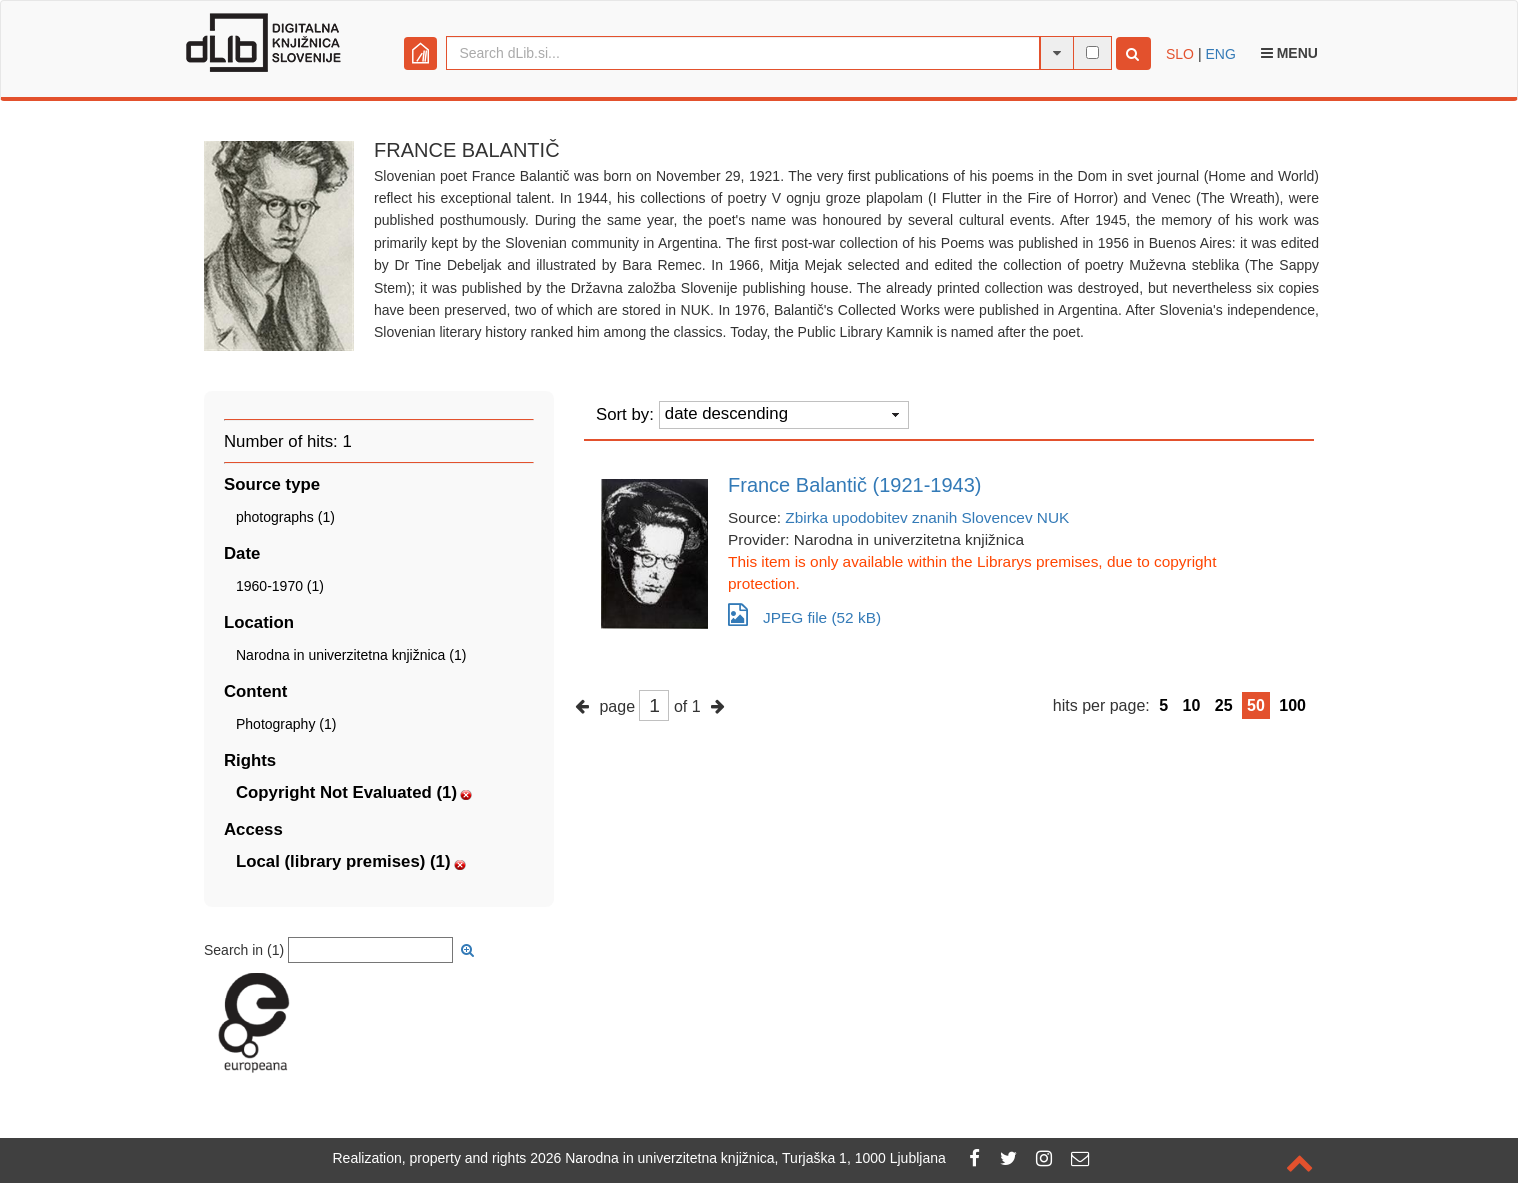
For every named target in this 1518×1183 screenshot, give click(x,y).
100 (1292, 705)
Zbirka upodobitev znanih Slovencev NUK (927, 517)
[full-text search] (1092, 52)
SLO (1180, 54)
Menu (1289, 53)
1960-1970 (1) (280, 586)
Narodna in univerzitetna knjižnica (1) (351, 655)
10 (1192, 705)
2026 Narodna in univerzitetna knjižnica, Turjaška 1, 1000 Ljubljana (738, 1158)
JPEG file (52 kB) (804, 614)
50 (1256, 705)
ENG (1220, 54)
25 (1224, 705)
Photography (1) (286, 724)
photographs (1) (285, 517)
